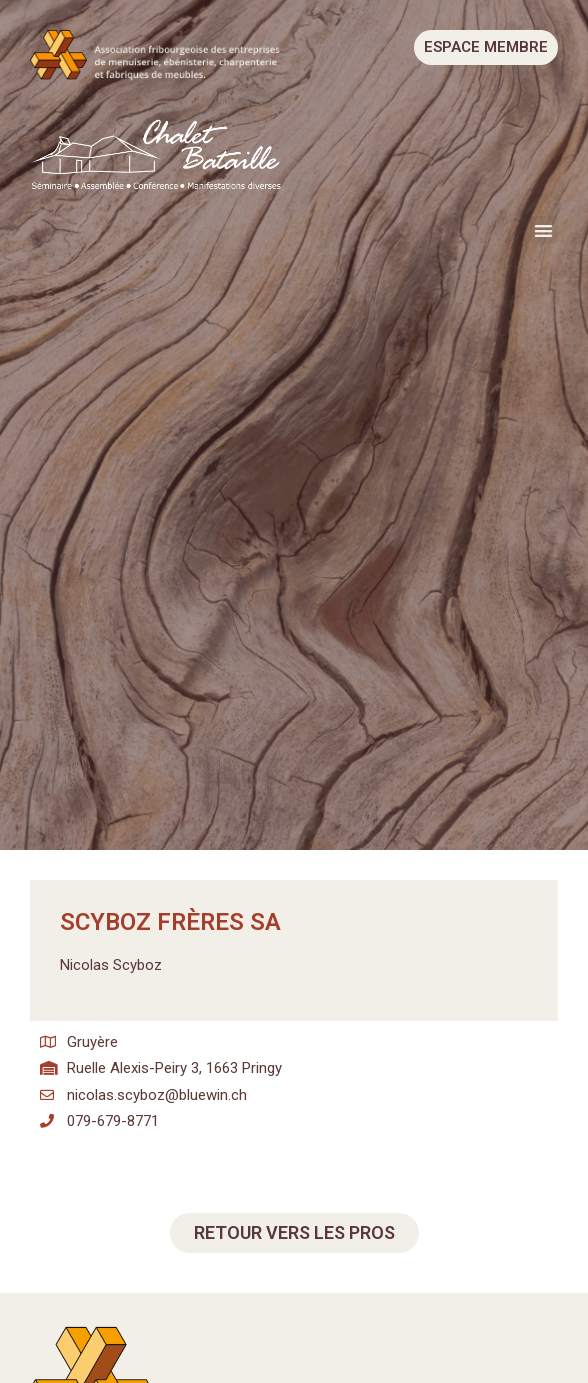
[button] (544, 230)
